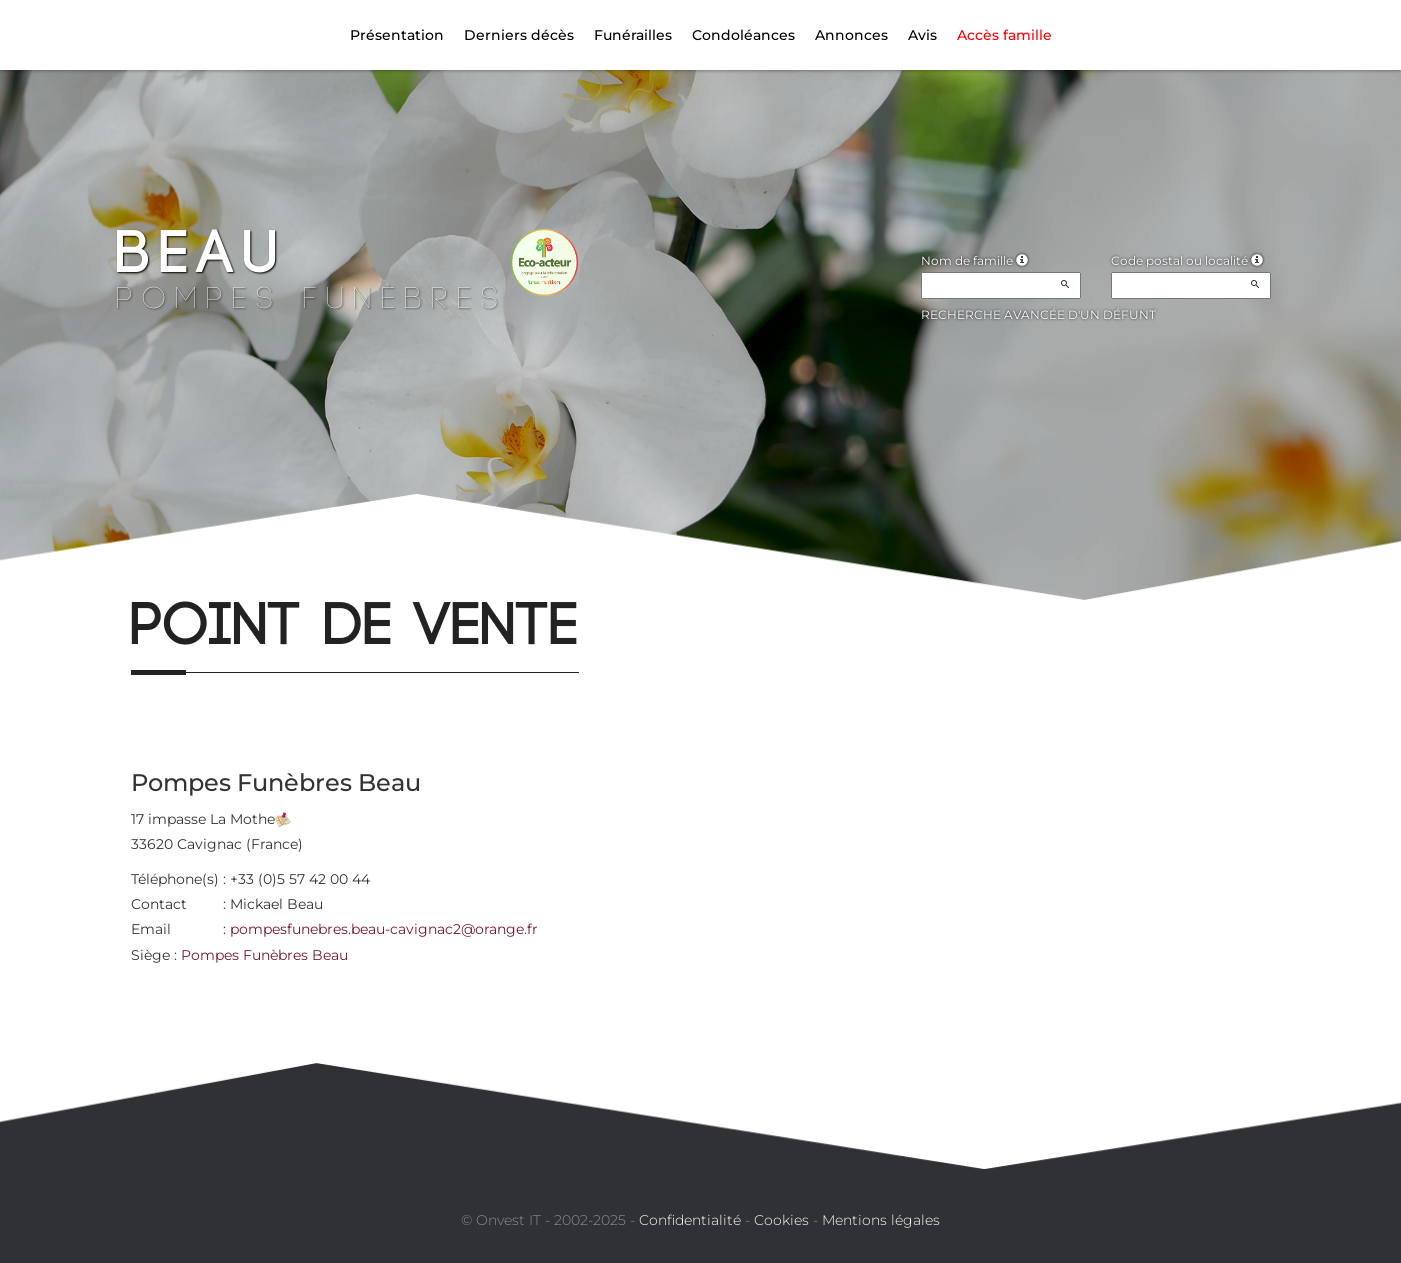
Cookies (781, 1220)
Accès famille (1004, 35)
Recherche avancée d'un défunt (1038, 314)
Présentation (397, 35)
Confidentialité (690, 1220)
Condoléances (743, 35)
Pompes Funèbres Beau (264, 955)
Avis (922, 35)
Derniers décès (519, 35)
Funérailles (633, 35)
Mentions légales (881, 1220)
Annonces (851, 35)
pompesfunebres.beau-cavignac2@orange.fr (384, 929)
